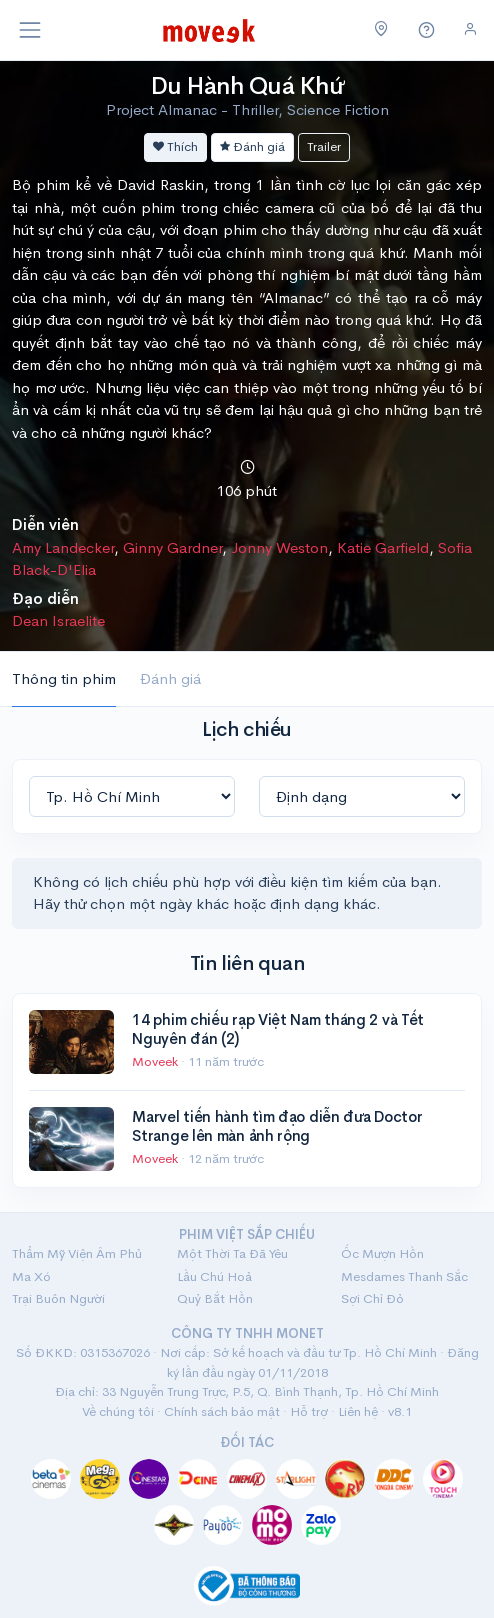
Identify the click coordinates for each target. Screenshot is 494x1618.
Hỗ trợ (309, 1411)
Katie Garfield (383, 547)
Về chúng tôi (118, 1411)
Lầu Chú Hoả (214, 1276)
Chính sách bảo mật (222, 1411)
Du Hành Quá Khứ (247, 86)
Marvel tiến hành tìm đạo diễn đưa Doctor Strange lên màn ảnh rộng (277, 1126)
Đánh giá (252, 146)
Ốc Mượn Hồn (382, 1253)
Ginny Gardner (172, 547)
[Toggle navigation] (30, 30)
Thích (175, 146)
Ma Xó (31, 1276)
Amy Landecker (63, 547)
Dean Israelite (58, 620)
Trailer (324, 146)
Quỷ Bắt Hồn (215, 1298)
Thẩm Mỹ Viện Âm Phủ (77, 1253)
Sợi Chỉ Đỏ (372, 1298)
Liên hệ (358, 1411)
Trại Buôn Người (58, 1298)
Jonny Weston (279, 547)
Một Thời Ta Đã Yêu (232, 1253)
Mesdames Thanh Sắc (404, 1276)
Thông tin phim (64, 678)
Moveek (156, 1061)
